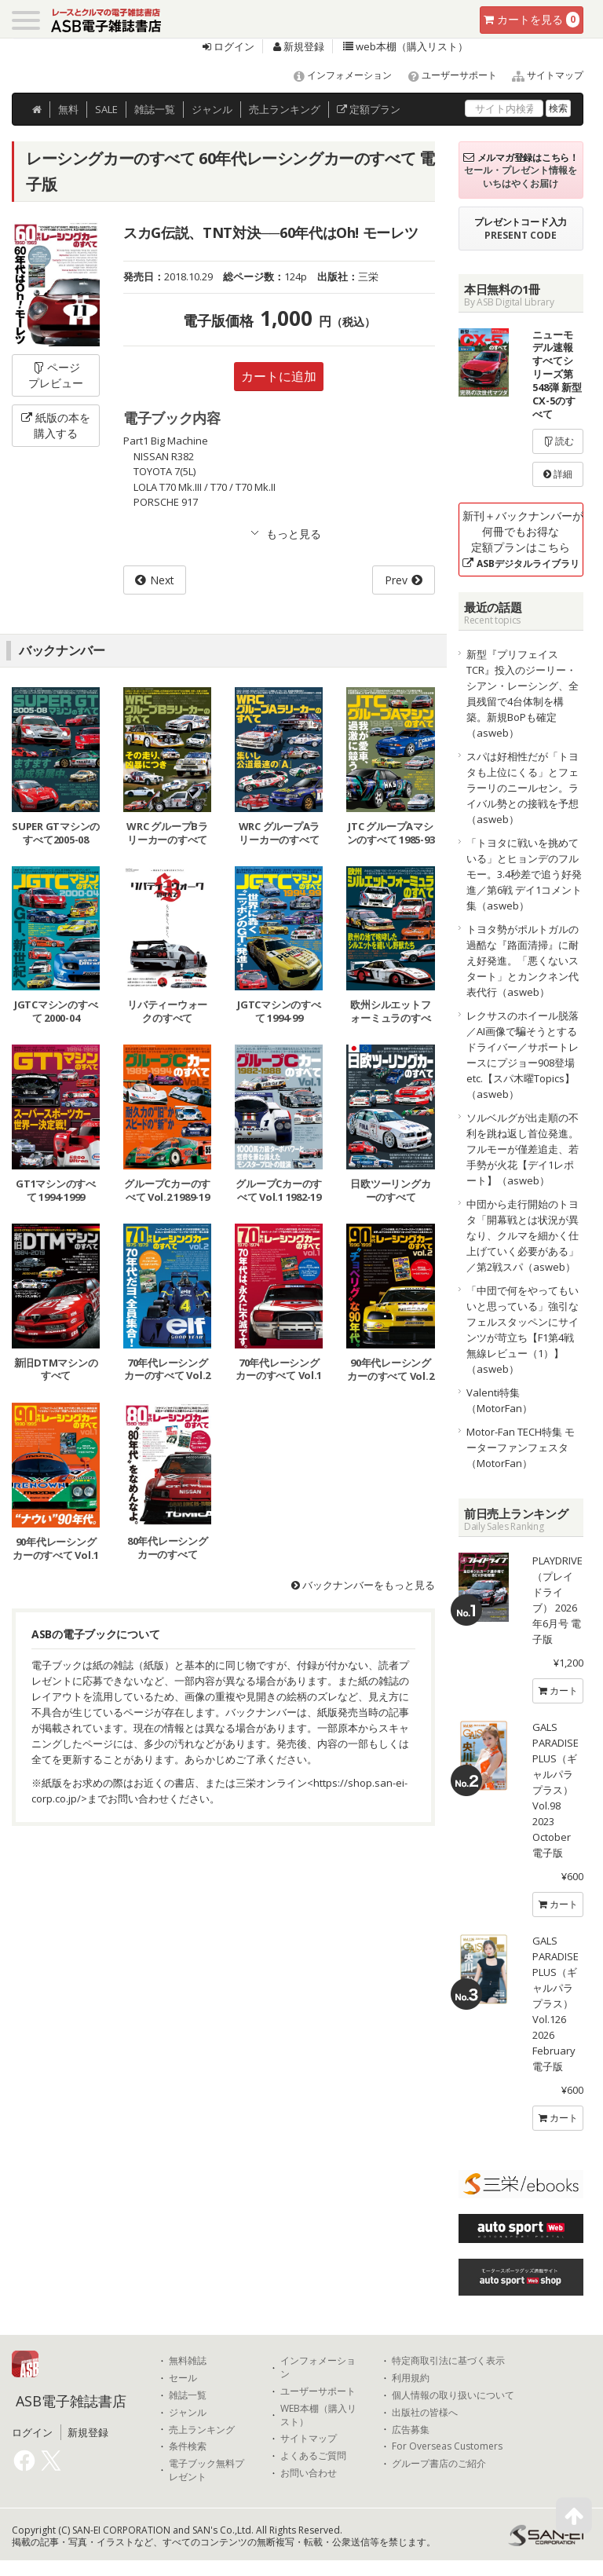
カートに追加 (278, 376)
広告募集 (410, 2430)
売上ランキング (202, 2430)
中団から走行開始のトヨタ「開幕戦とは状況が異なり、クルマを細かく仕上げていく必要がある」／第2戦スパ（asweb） (522, 1235)
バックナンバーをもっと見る (363, 1585)
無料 (68, 109)
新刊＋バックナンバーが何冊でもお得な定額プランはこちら (522, 539)
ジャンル (212, 109)
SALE (106, 109)
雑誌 (154, 109)
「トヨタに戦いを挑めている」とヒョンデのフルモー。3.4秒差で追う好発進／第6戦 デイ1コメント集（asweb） (524, 874)
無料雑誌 (187, 2361)
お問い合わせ (308, 2473)
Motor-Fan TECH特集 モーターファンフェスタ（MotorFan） (520, 1447)
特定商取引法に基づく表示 (448, 2361)
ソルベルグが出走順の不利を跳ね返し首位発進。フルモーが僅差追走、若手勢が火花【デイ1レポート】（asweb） (522, 1149)
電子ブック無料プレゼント (206, 2470)
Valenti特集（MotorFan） (499, 1400)
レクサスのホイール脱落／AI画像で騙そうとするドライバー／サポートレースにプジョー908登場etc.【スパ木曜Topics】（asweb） (522, 1054)
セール (183, 2378)
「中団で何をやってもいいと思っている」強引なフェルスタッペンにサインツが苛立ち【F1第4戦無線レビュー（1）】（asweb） (522, 1329)
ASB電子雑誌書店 (71, 2400)
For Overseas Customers (447, 2446)
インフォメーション (336, 75)
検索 (558, 108)
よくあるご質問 (313, 2456)
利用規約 (410, 2378)
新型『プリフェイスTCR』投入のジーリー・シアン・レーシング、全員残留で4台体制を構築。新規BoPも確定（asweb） (522, 693)
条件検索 (187, 2446)
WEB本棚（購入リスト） (318, 2415)
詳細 (557, 474)
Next (162, 580)
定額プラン (368, 109)
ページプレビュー (55, 375)
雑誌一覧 (187, 2395)
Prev (396, 580)
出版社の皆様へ (425, 2412)
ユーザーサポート (445, 75)
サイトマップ (541, 75)
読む (558, 441)
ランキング (284, 109)
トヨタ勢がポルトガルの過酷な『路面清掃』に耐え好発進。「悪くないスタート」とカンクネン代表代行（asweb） (522, 960)
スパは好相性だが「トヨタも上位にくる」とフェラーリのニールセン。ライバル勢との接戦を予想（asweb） (522, 787)
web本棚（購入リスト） (405, 46)
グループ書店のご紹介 (439, 2463)
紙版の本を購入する (55, 425)
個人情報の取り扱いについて (453, 2395)
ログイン (228, 46)
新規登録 (298, 46)
